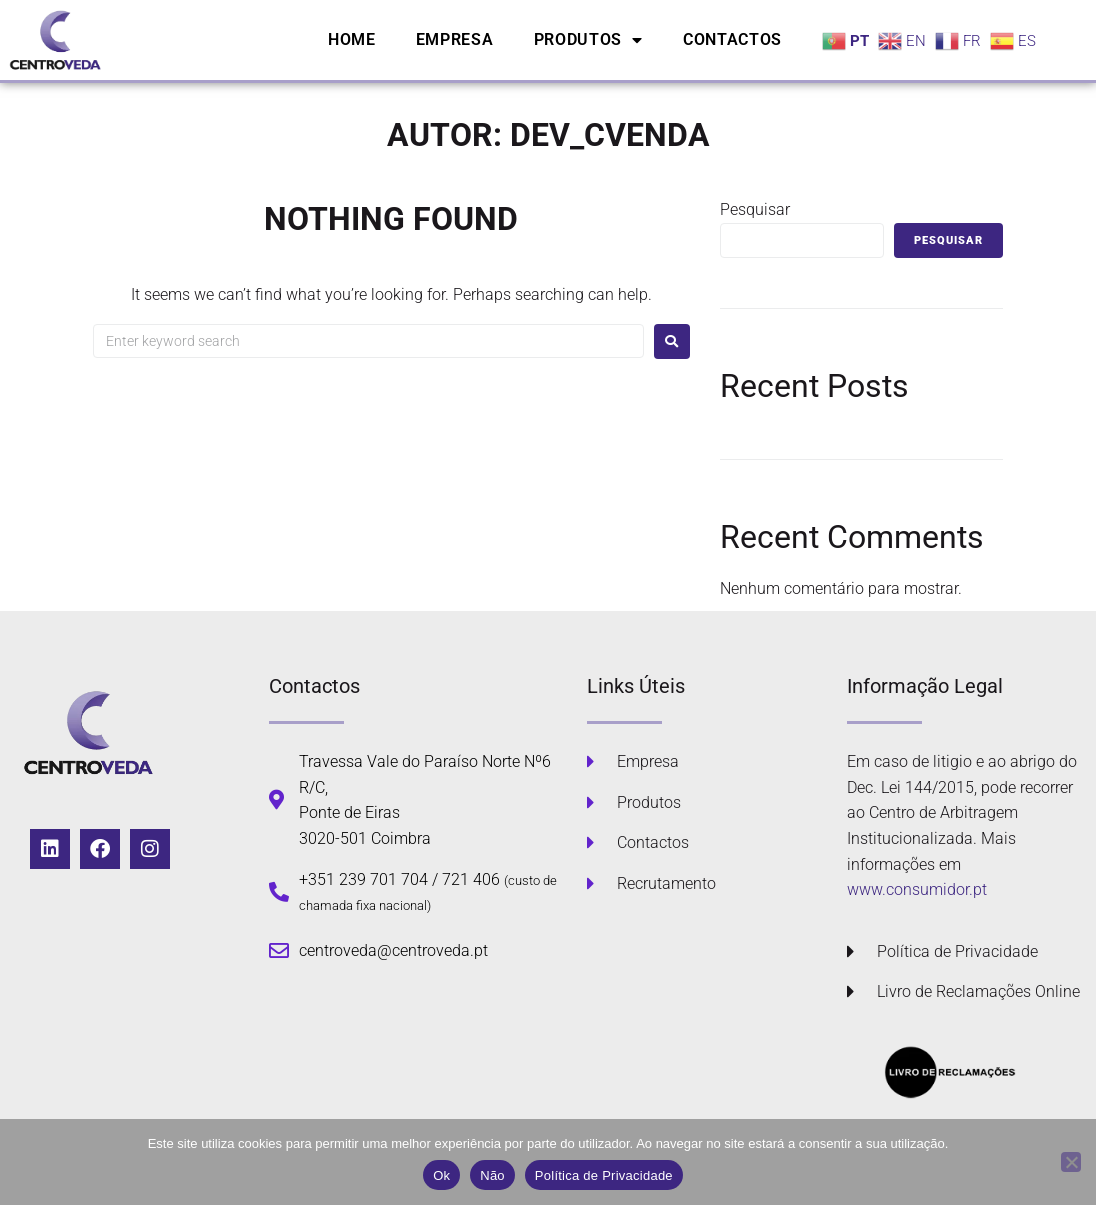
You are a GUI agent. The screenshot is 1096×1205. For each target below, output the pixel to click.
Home (352, 39)
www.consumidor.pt (917, 889)
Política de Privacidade (604, 1175)
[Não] (1071, 1162)
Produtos (588, 40)
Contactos (732, 39)
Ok (441, 1175)
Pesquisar (755, 209)
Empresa (455, 39)
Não (492, 1175)
